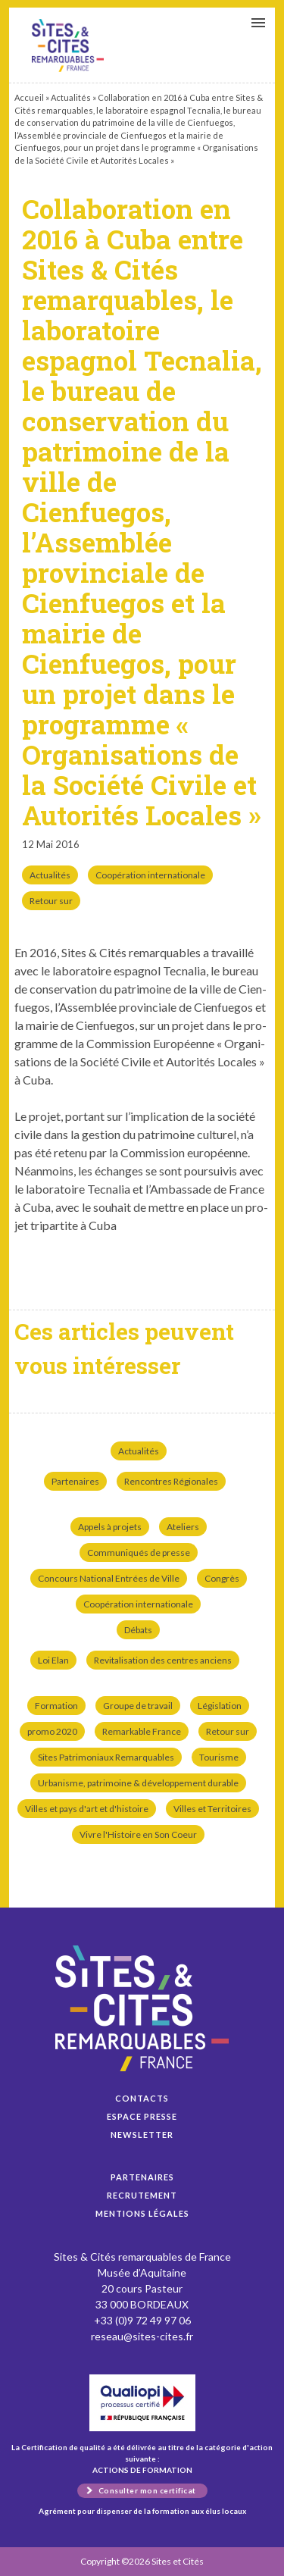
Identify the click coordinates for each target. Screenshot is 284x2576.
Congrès (221, 1578)
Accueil (29, 97)
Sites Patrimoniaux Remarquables (106, 1757)
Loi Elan (53, 1660)
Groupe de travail (138, 1705)
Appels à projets (110, 1526)
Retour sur (51, 900)
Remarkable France (141, 1731)
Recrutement (142, 2195)
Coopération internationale (150, 875)
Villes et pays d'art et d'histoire (86, 1808)
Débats (138, 1629)
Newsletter (142, 2134)
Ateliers (183, 1526)
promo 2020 (52, 1731)
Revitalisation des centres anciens (163, 1660)
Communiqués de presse (138, 1552)
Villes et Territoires (212, 1808)
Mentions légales (142, 2213)
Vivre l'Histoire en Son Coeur (138, 1834)
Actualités (71, 97)
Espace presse (142, 2116)
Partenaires (75, 1481)
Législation (220, 1705)
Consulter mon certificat (147, 2490)
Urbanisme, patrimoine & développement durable (138, 1783)
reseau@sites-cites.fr (142, 2336)
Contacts (142, 2098)
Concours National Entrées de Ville (108, 1578)
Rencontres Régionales (171, 1481)
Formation (56, 1705)
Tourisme (219, 1757)
